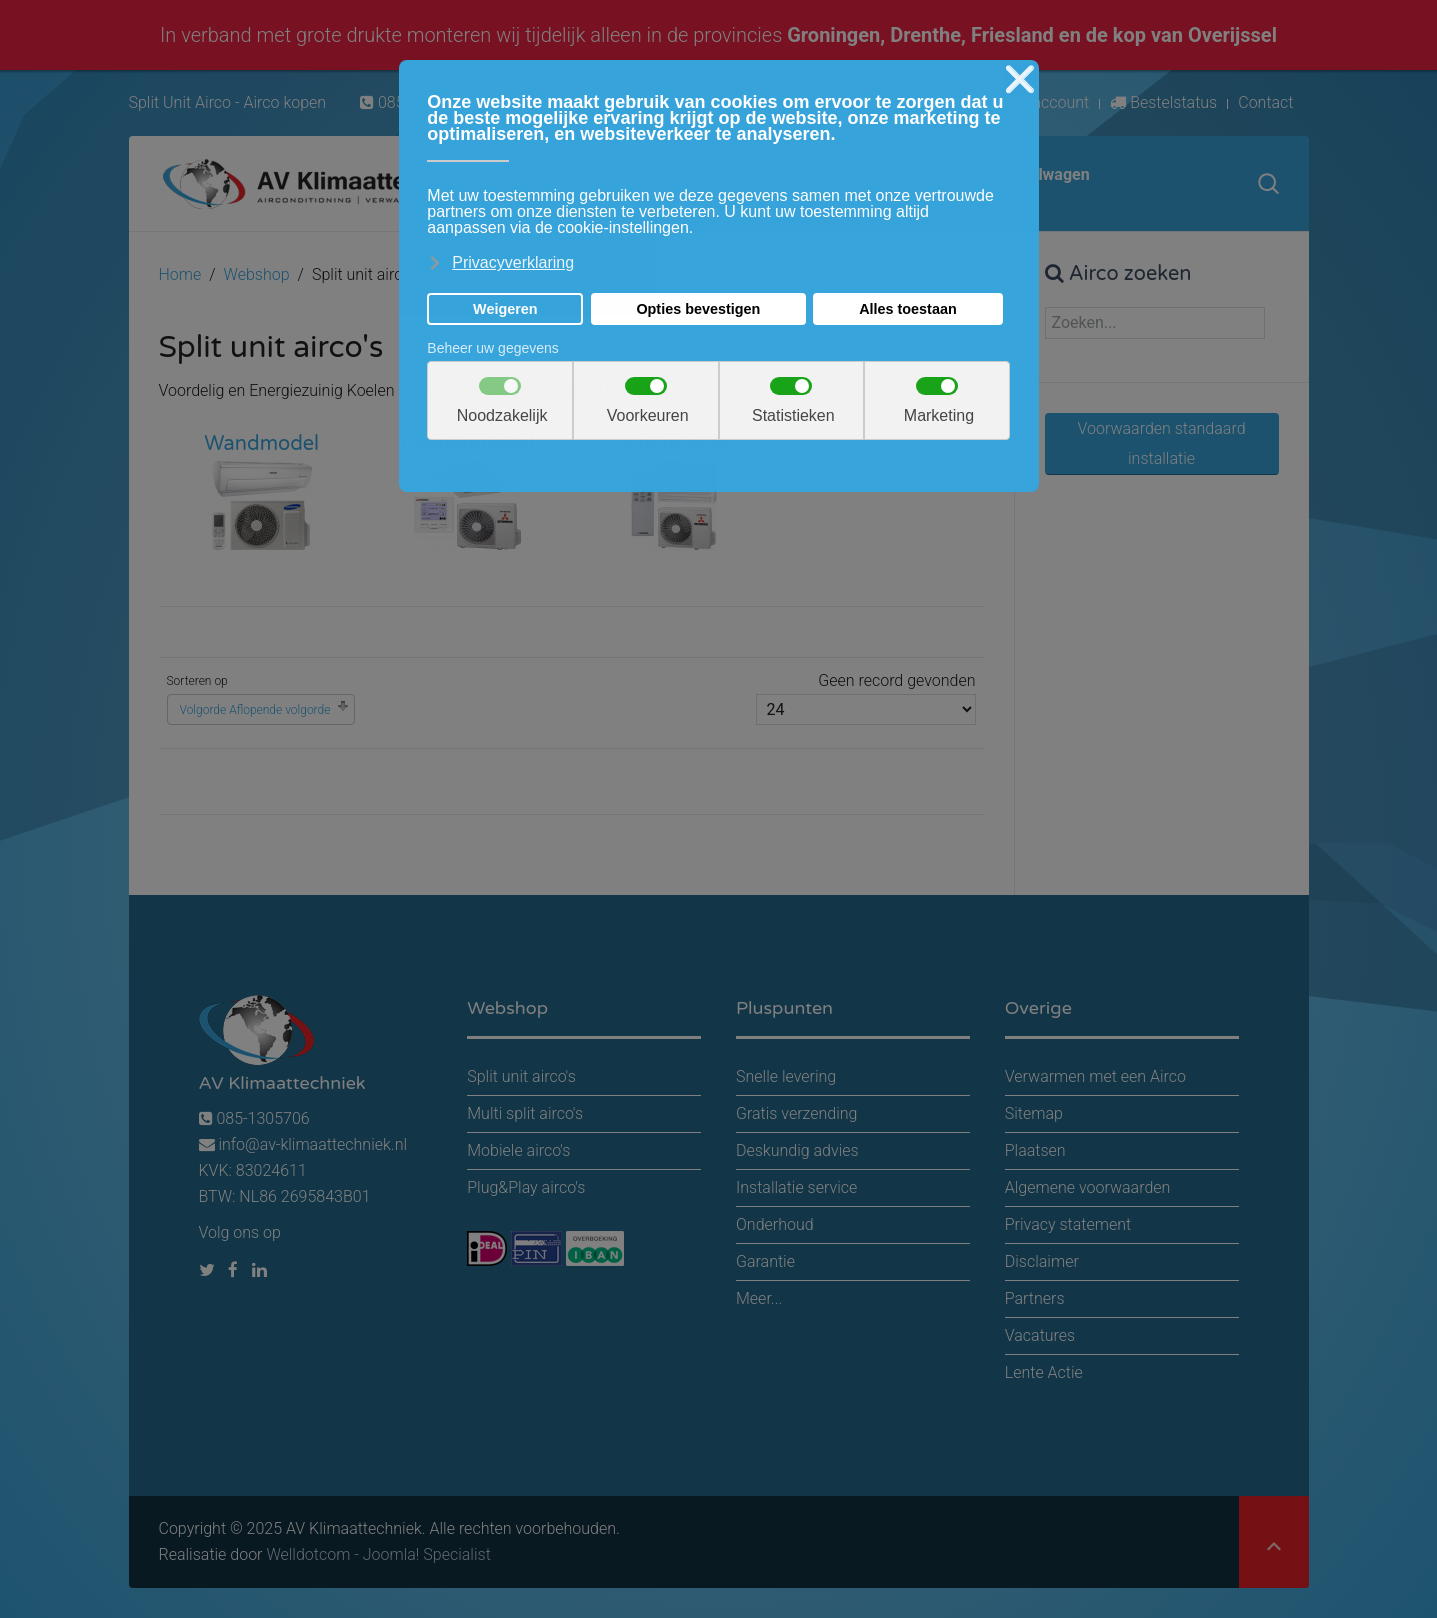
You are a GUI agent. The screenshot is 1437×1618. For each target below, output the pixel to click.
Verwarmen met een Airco (1095, 1076)
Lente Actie (1044, 1372)
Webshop (257, 274)
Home (180, 274)
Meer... (759, 1298)
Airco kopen (284, 102)
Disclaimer (1042, 1261)
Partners (1035, 1298)
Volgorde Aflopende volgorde (255, 710)
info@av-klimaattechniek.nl (312, 1144)
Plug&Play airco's (526, 1187)
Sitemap (1034, 1113)
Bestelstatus (1163, 102)
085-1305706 (254, 1118)
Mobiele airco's (518, 1150)
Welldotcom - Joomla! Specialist (378, 1554)
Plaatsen (1035, 1150)
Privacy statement (1068, 1224)
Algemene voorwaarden (1088, 1187)
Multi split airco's (525, 1113)
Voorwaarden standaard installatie (1161, 443)
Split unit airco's (521, 1076)
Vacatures (1040, 1335)
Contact (1265, 102)
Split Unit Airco (180, 102)
